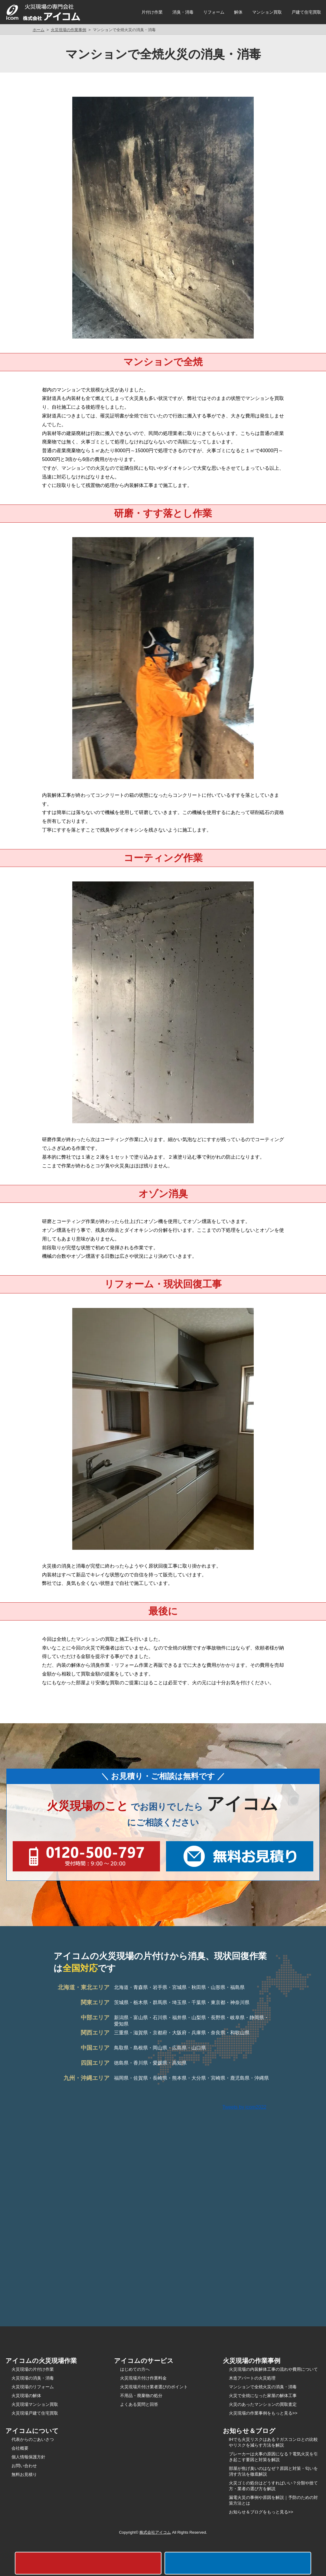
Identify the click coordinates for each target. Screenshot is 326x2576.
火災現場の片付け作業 (32, 2369)
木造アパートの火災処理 (252, 2378)
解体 (238, 12)
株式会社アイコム (155, 2532)
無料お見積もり (239, 1856)
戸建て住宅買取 (306, 12)
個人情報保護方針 (28, 2456)
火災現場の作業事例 (68, 30)
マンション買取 (267, 12)
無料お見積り (24, 2474)
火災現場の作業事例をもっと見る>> (263, 2413)
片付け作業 (152, 12)
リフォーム (213, 12)
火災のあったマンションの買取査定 (263, 2404)
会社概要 (19, 2448)
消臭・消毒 (183, 12)
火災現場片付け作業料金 (143, 2378)
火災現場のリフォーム (32, 2386)
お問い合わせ (24, 2465)
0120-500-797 (86, 1856)
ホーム (38, 30)
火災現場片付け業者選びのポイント (154, 2386)
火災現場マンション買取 (34, 2404)
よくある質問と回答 (139, 2404)
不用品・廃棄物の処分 (141, 2395)
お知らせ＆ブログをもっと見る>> (261, 2511)
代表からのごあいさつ (32, 2439)
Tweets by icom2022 (244, 2107)
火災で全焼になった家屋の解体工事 (263, 2395)
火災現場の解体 (26, 2395)
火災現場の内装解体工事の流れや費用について (273, 2369)
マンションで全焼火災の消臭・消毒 (263, 2386)
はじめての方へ (135, 2369)
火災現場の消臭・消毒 (32, 2378)
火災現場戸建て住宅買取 (34, 2413)
